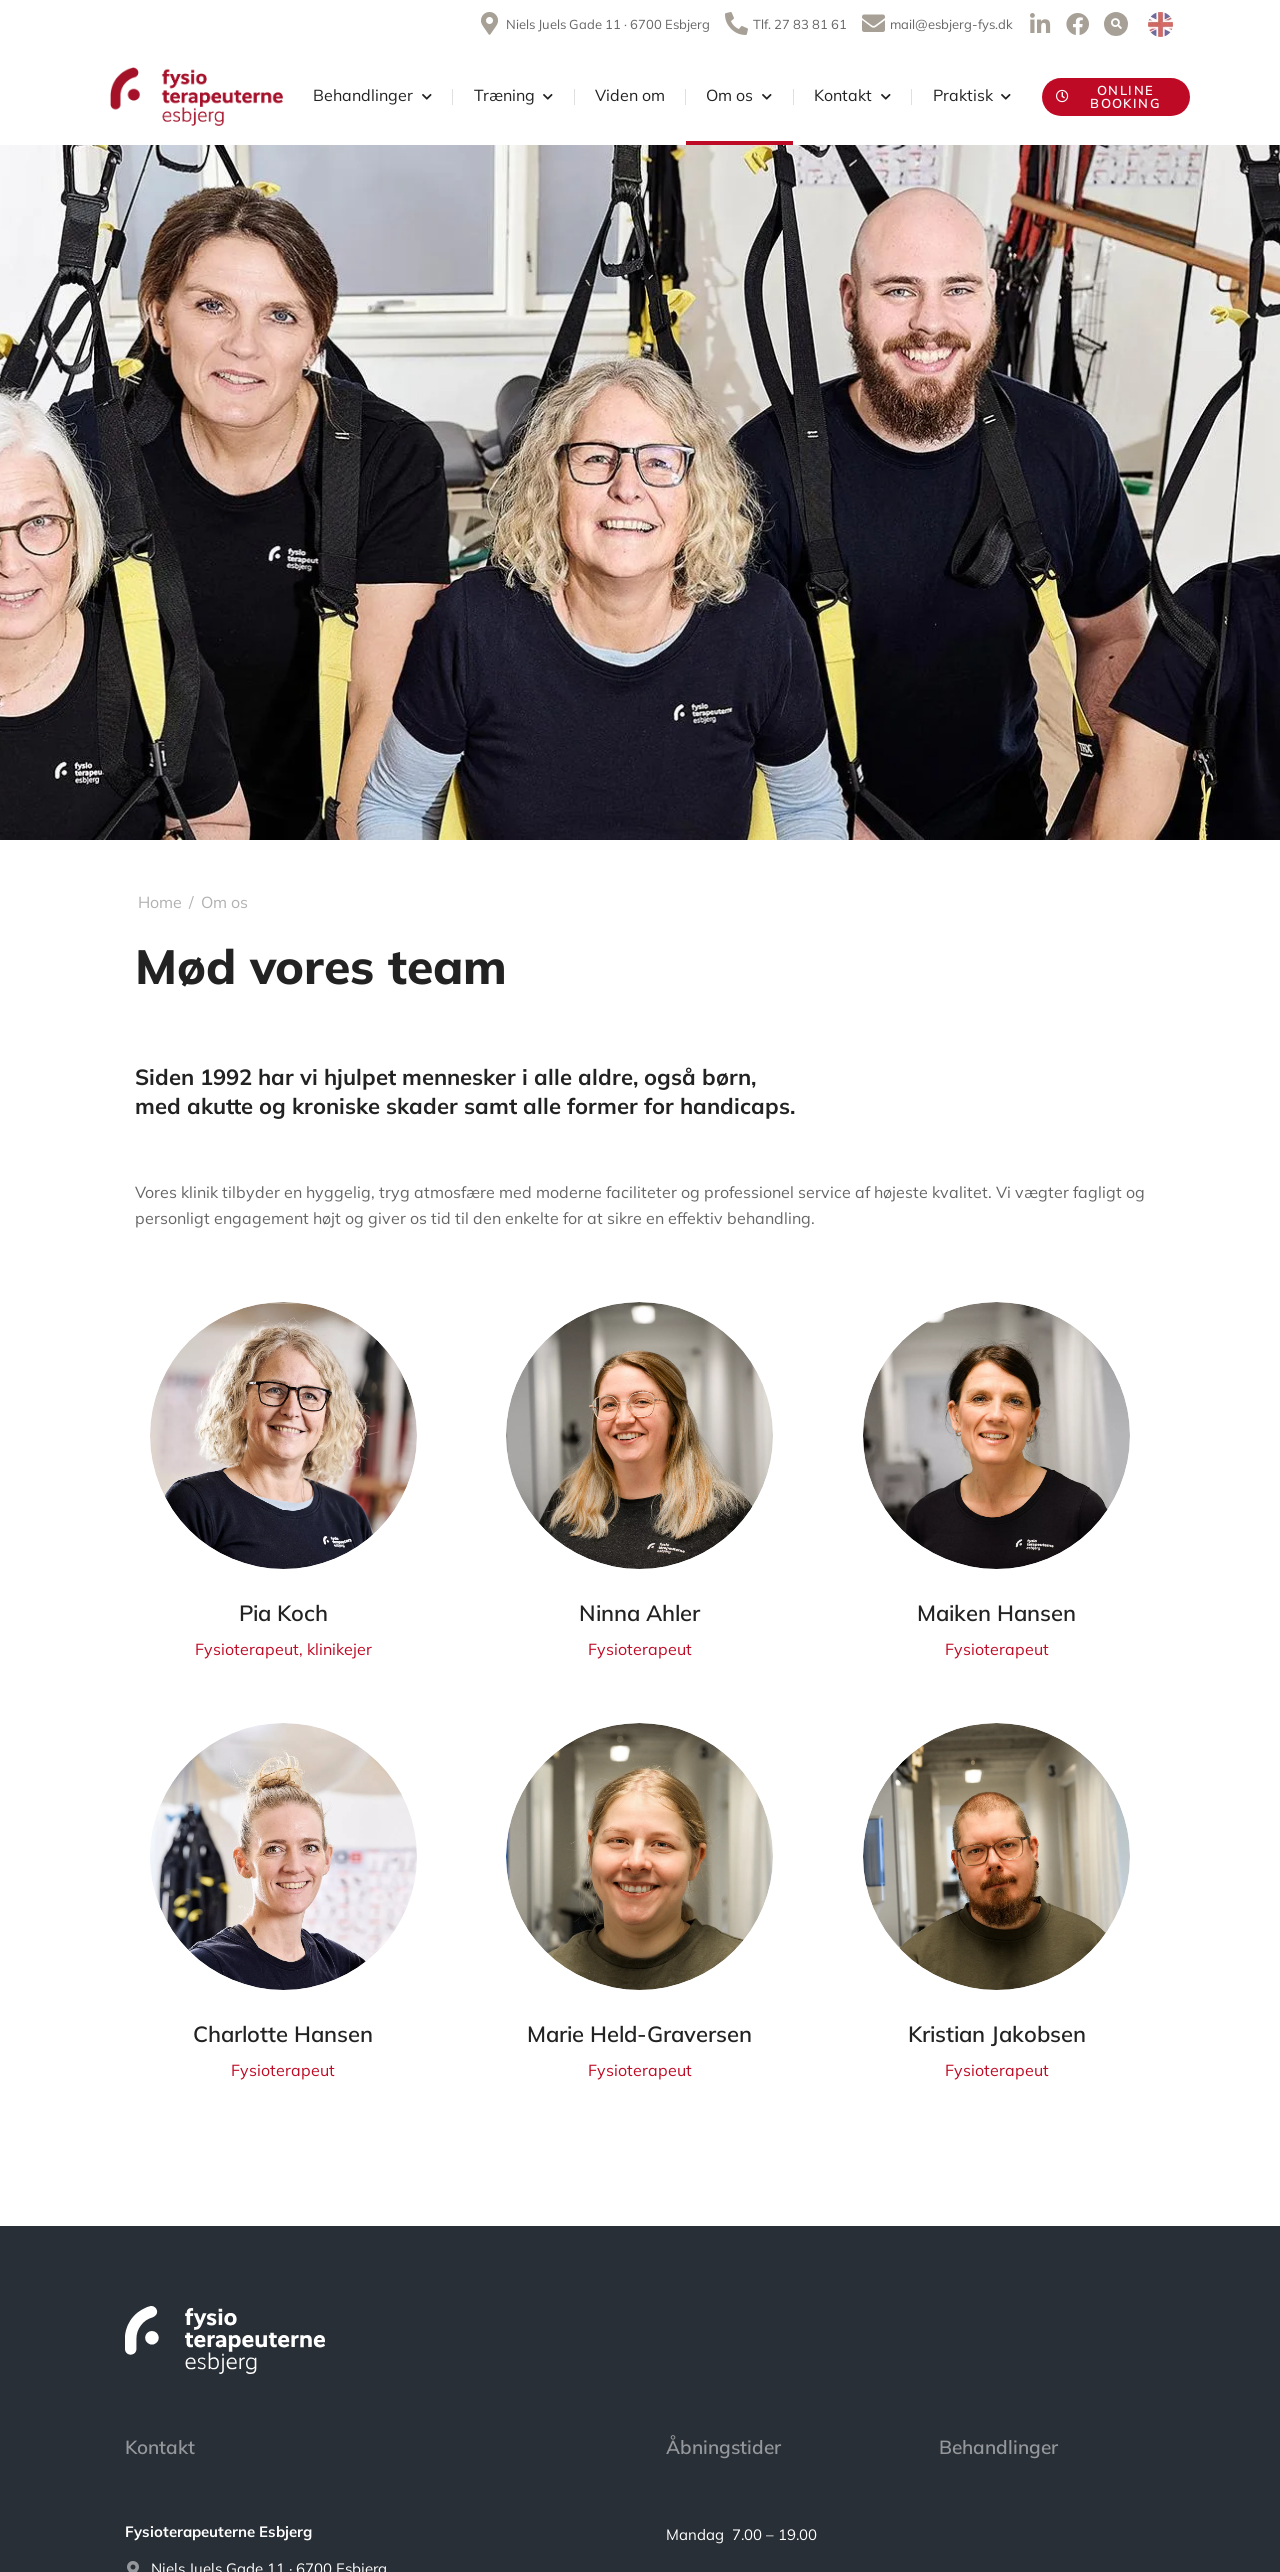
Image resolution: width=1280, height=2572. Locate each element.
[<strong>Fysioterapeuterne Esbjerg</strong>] (365, 2532)
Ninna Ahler (639, 1613)
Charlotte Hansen (283, 2034)
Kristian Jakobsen (997, 2034)
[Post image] (283, 1435)
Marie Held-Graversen (639, 2034)
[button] (1116, 24)
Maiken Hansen (996, 1613)
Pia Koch (283, 1613)
